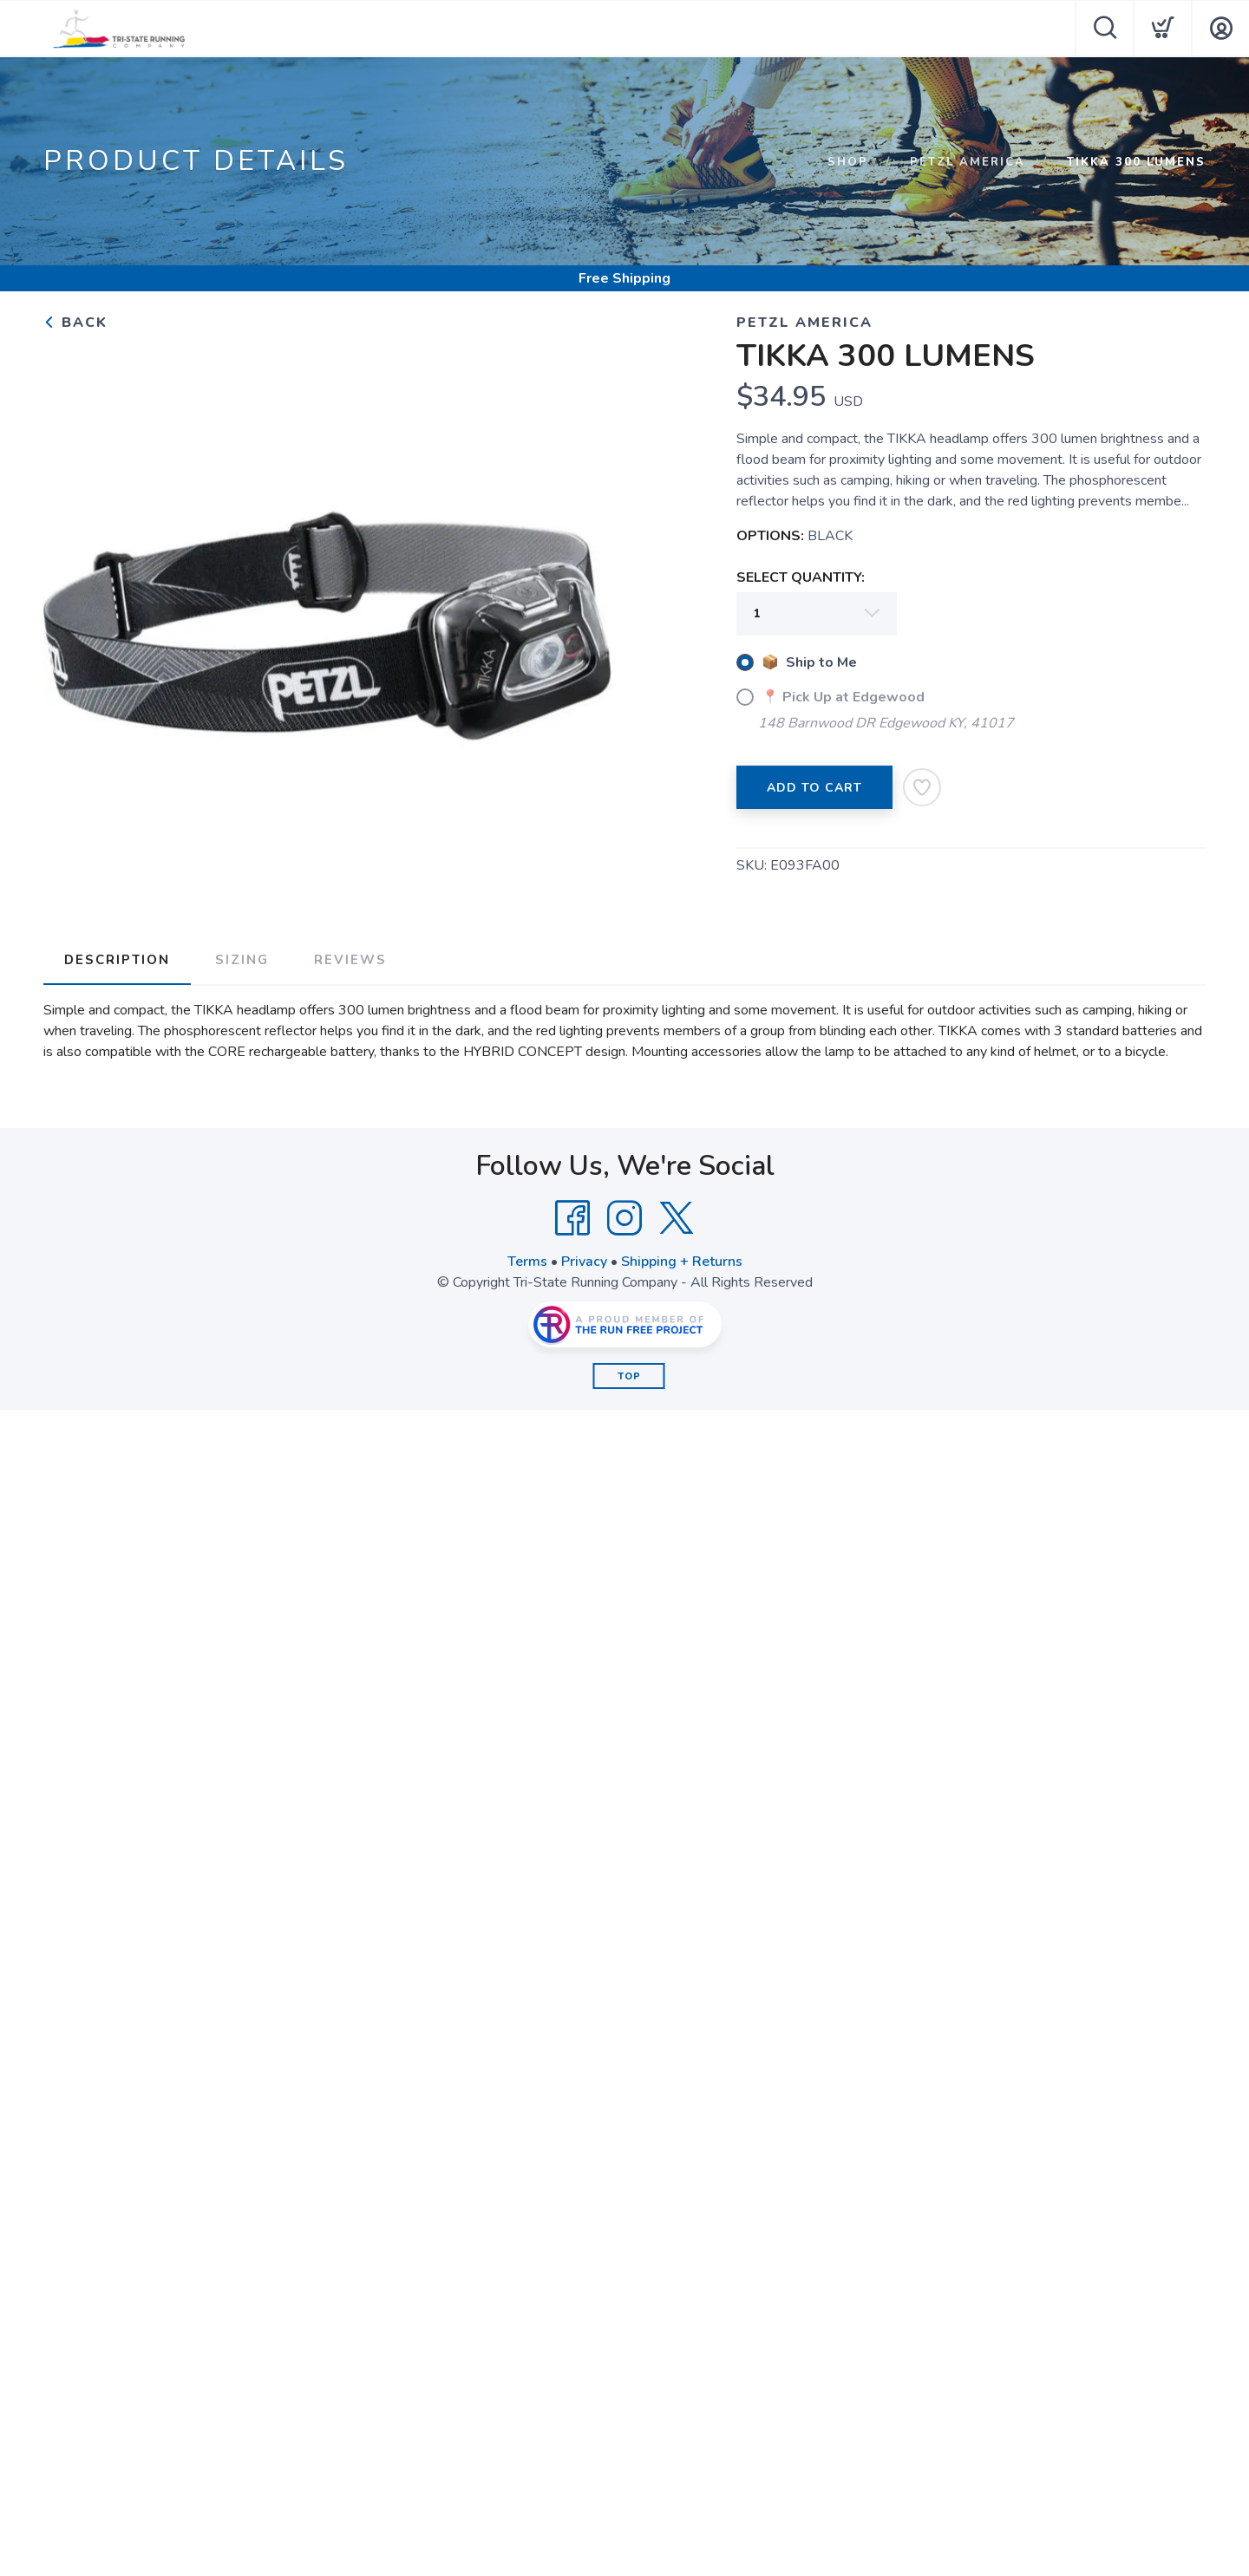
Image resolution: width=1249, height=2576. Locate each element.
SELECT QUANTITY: (800, 577)
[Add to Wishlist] (922, 787)
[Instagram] (624, 1218)
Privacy (584, 1261)
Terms (527, 1261)
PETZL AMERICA (967, 162)
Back (75, 322)
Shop (847, 162)
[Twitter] (677, 1218)
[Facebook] (572, 1218)
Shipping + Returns (681, 1261)
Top (629, 1376)
